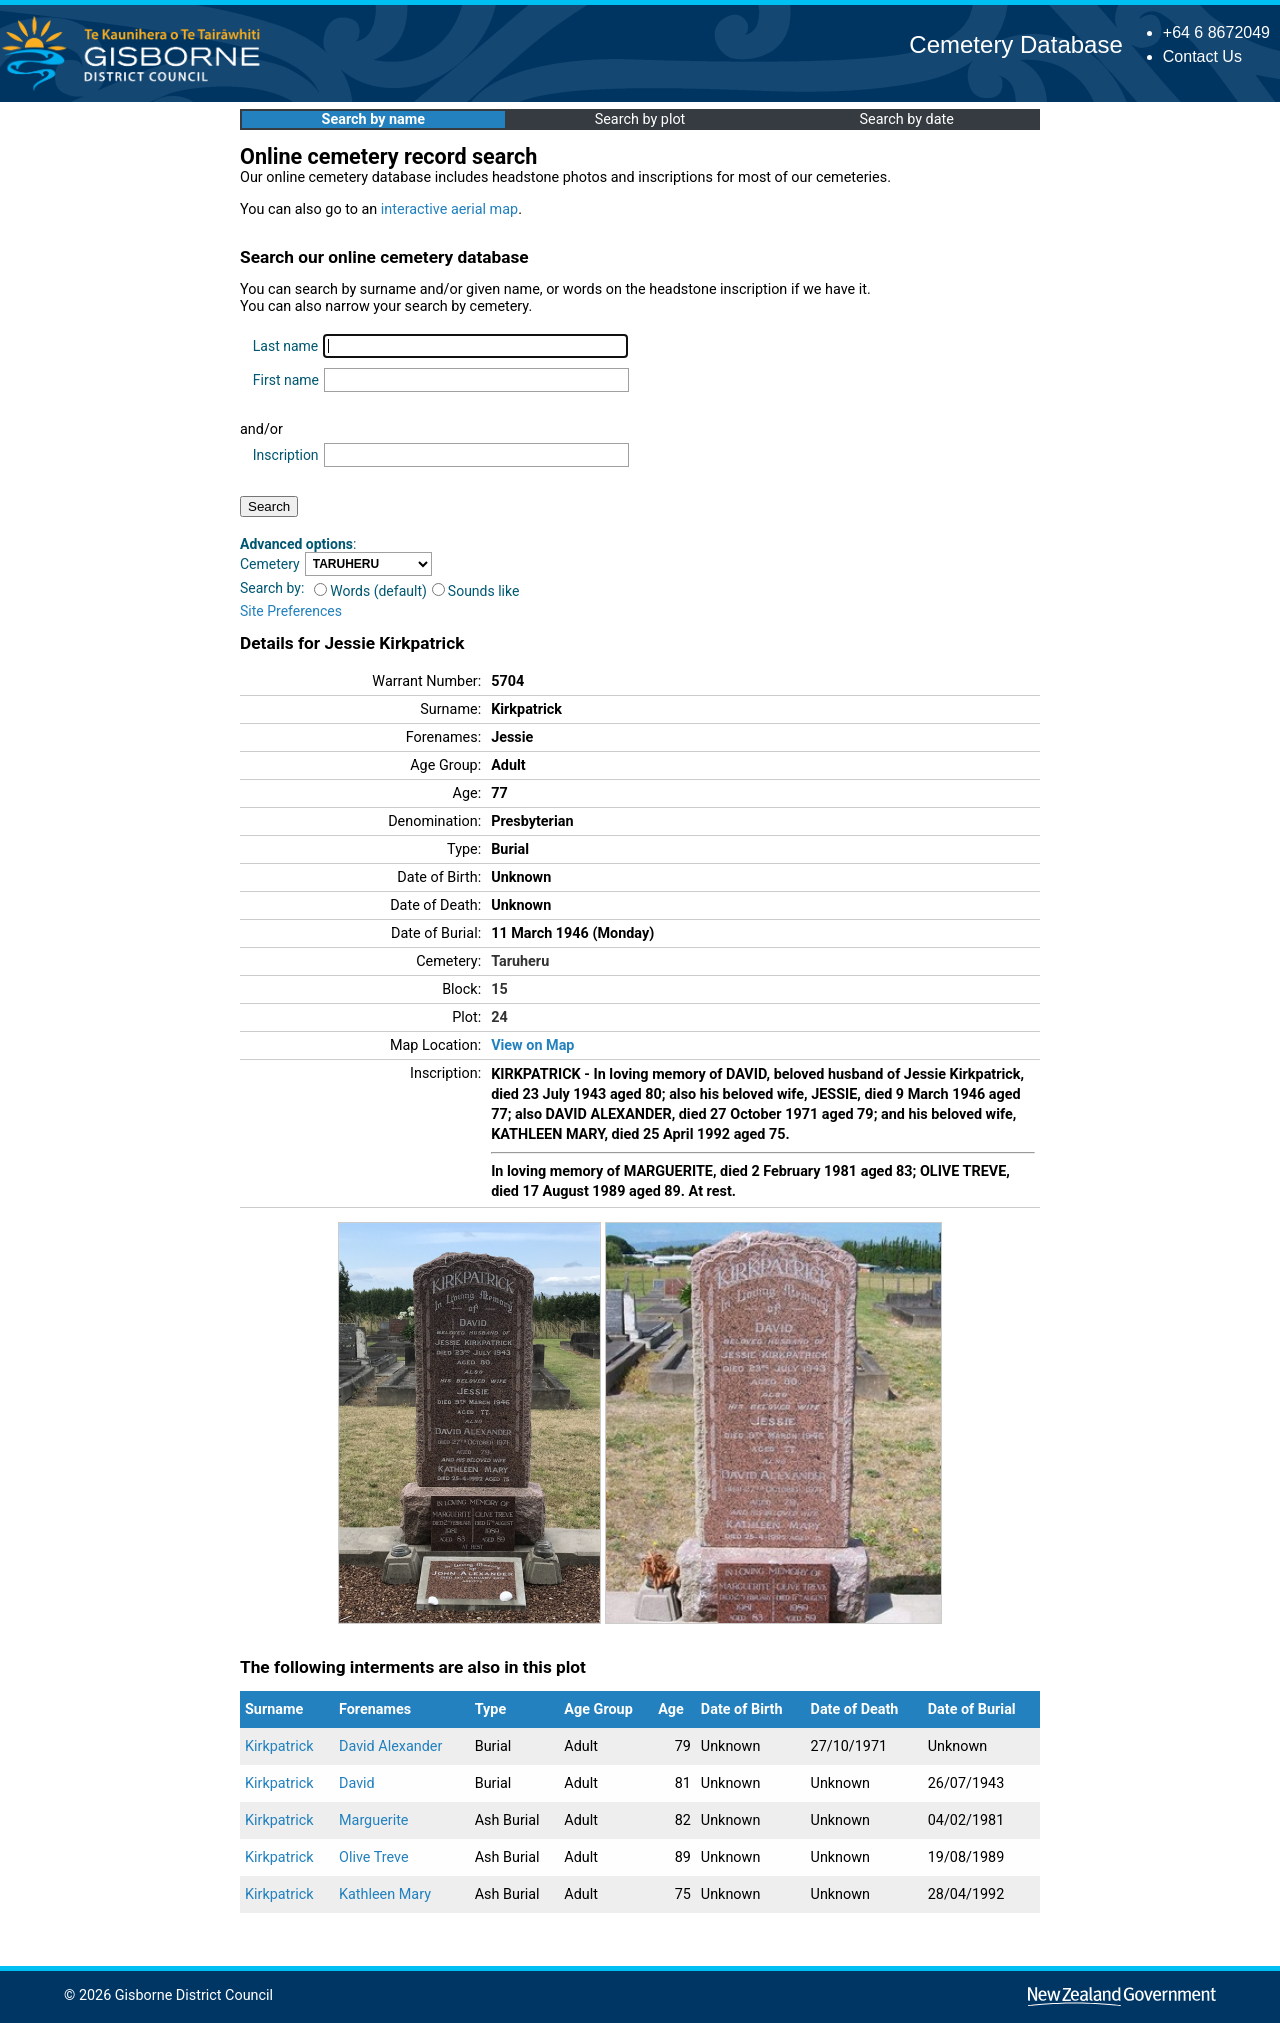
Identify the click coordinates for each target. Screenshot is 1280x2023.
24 (499, 1017)
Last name (285, 346)
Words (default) (370, 591)
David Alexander (390, 1746)
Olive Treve (374, 1857)
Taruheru (520, 961)
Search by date (906, 119)
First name (286, 380)
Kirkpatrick (279, 1746)
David (357, 1783)
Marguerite (374, 1820)
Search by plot (640, 119)
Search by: (272, 588)
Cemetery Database (1015, 44)
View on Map (532, 1045)
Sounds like (476, 591)
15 (499, 989)
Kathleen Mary (385, 1894)
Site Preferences (291, 611)
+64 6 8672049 (1216, 32)
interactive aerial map (449, 209)
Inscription (286, 455)
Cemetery (270, 564)
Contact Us (1202, 56)
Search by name (373, 119)
